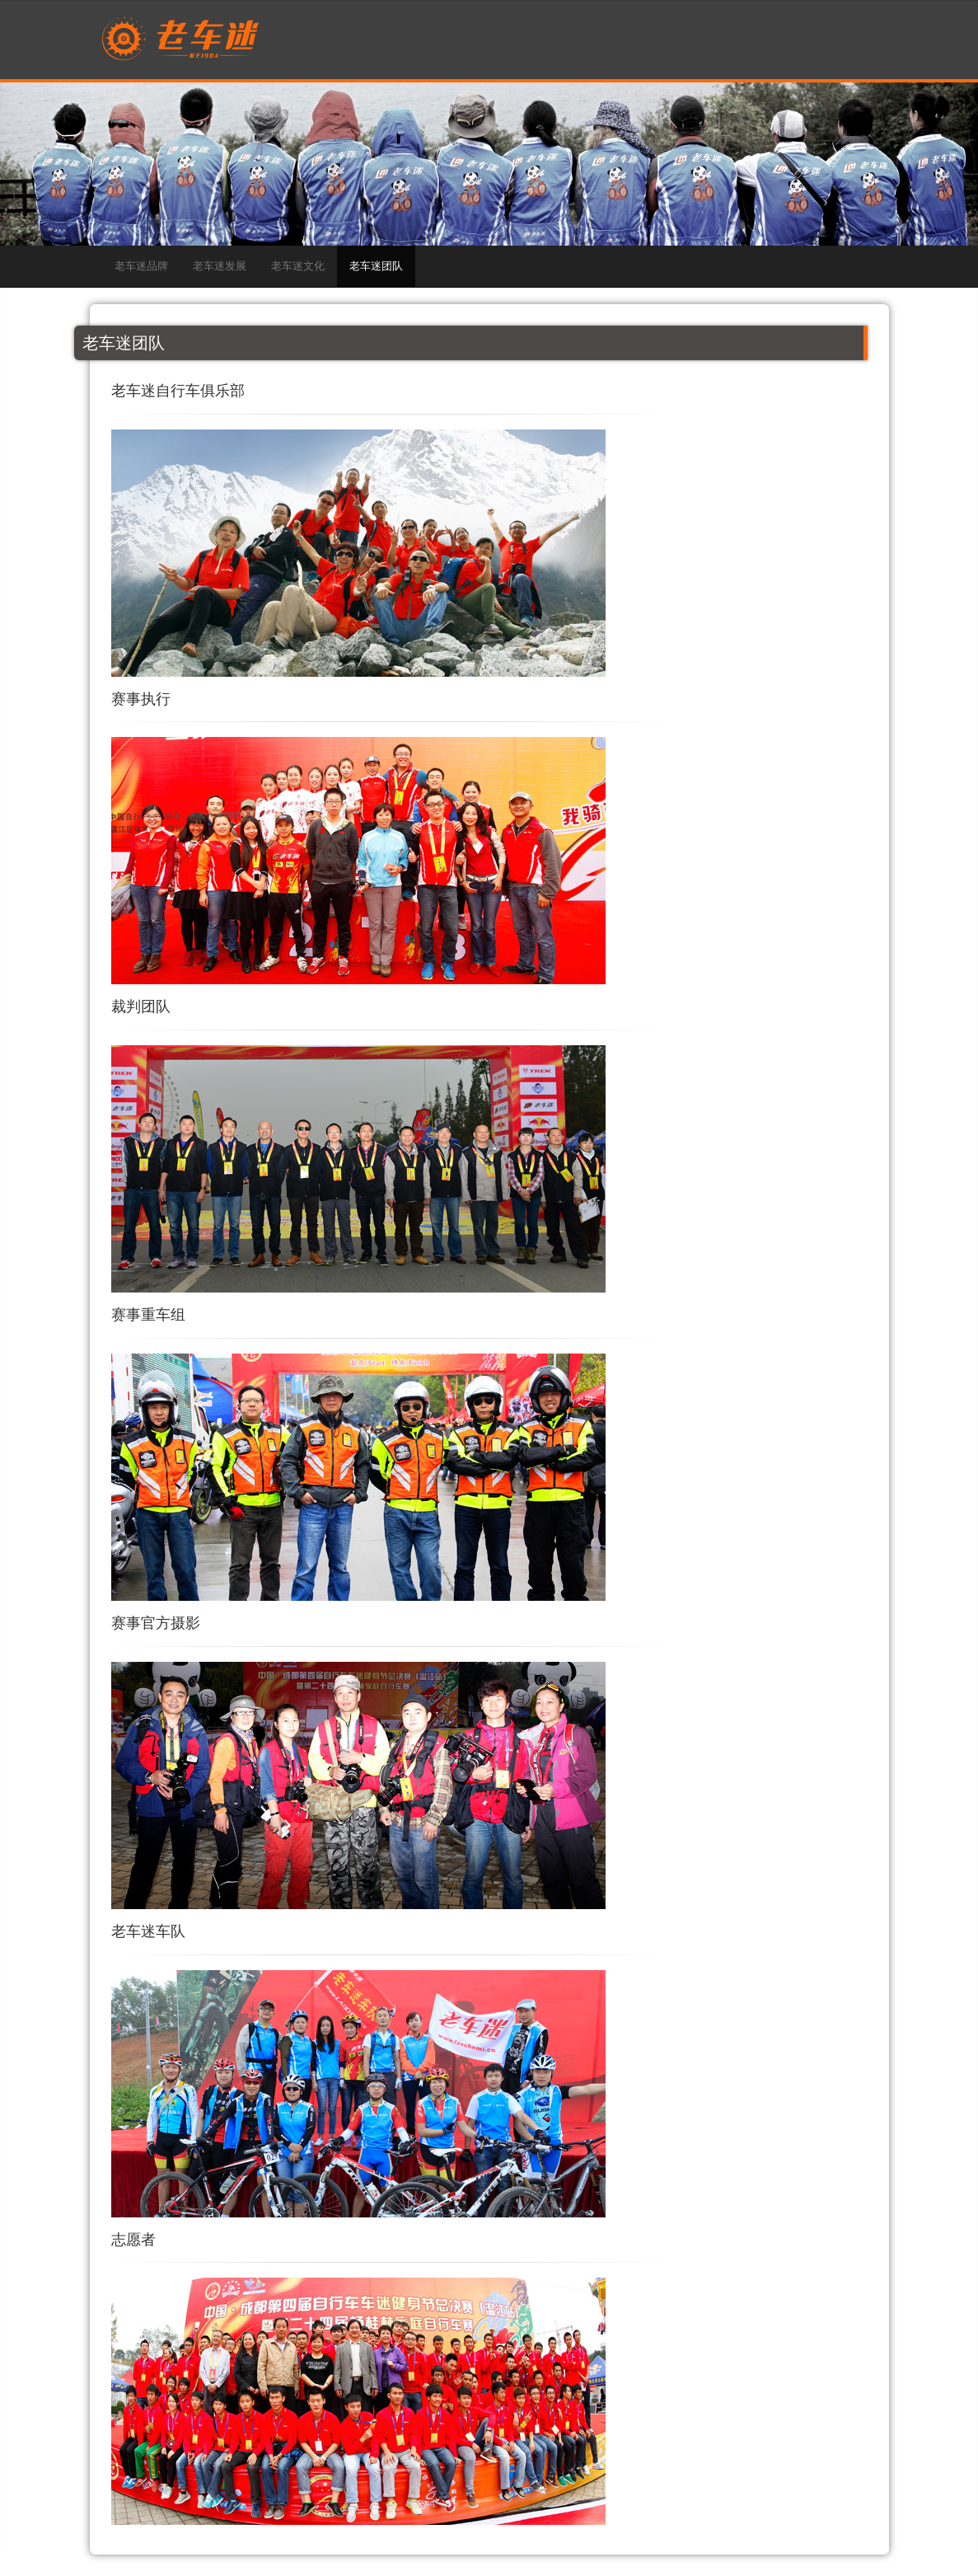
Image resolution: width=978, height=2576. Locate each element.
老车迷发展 (219, 266)
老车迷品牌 (141, 266)
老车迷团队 (376, 266)
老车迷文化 (298, 266)
